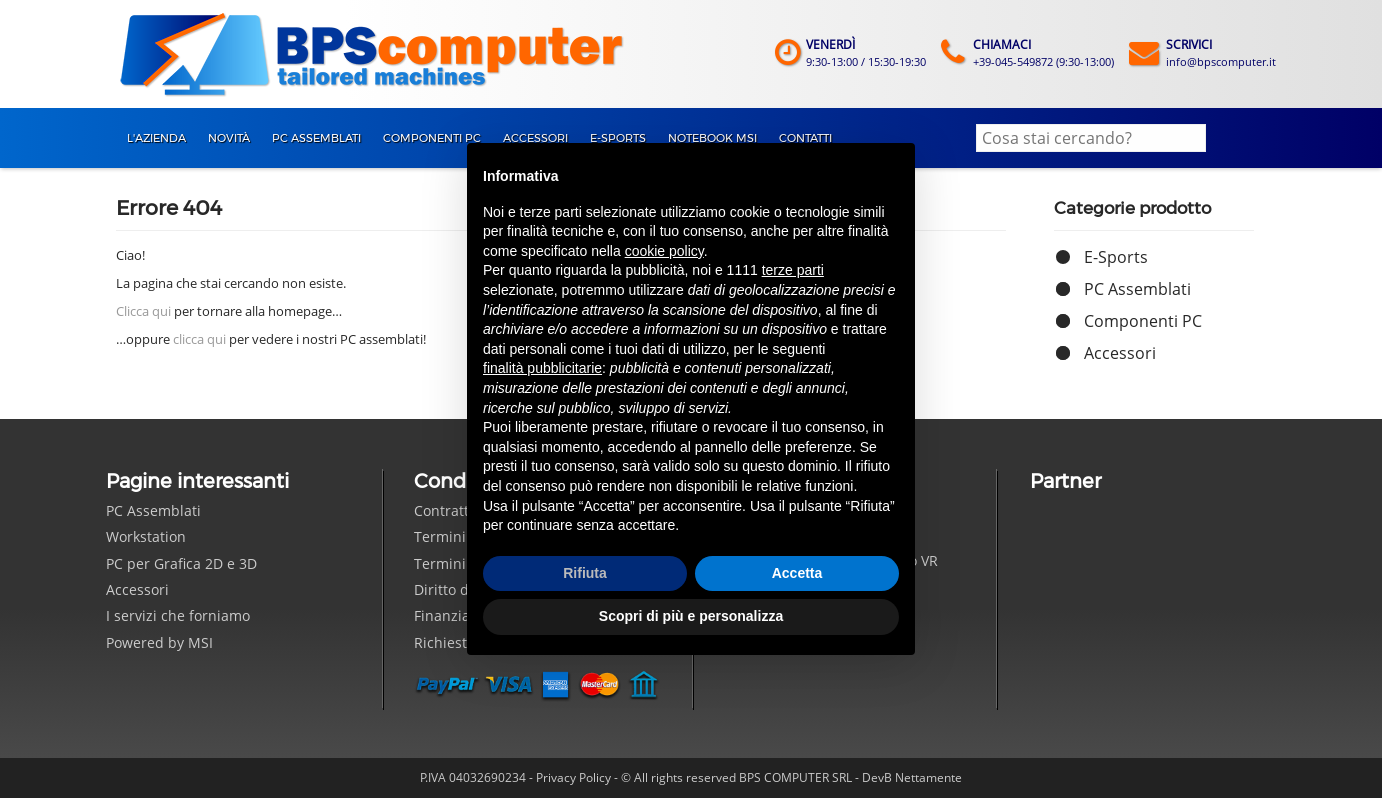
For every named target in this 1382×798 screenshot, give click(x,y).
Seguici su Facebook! (742, 684)
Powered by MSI (159, 642)
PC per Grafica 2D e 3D (181, 563)
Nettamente (928, 777)
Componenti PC (1143, 321)
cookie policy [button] (664, 251)
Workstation (146, 536)
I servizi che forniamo (178, 615)
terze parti (793, 270)
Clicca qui (143, 311)
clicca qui (199, 339)
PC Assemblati (1137, 289)
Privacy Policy (573, 777)
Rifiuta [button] (585, 573)
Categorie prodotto (1132, 208)
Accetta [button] (797, 573)
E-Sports (1116, 257)
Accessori (1120, 353)
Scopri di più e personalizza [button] (691, 616)
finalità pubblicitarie (542, 368)
